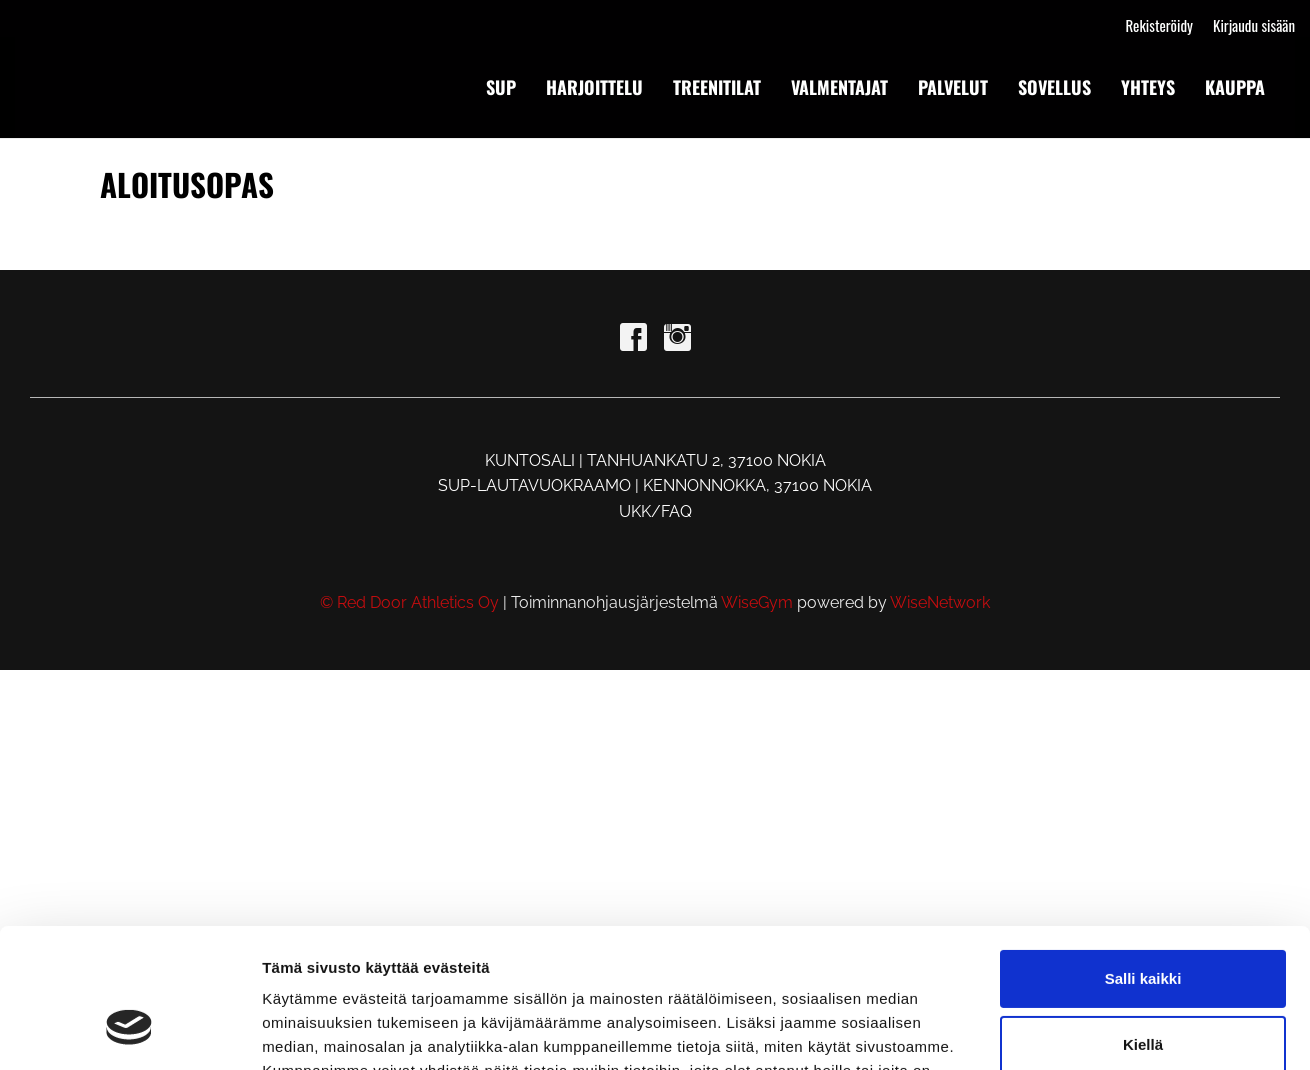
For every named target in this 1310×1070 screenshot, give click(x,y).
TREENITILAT (717, 87)
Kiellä (1143, 924)
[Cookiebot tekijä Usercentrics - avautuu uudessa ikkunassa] (129, 1031)
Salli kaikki (1143, 859)
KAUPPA (1235, 87)
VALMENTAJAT (839, 87)
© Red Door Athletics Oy (409, 602)
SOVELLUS (1054, 87)
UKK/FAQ (655, 511)
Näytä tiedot (305, 1030)
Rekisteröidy (1158, 25)
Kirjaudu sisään (1254, 25)
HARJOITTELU (594, 87)
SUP (501, 87)
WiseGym (757, 602)
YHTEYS (1148, 87)
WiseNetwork (940, 602)
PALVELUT (953, 87)
